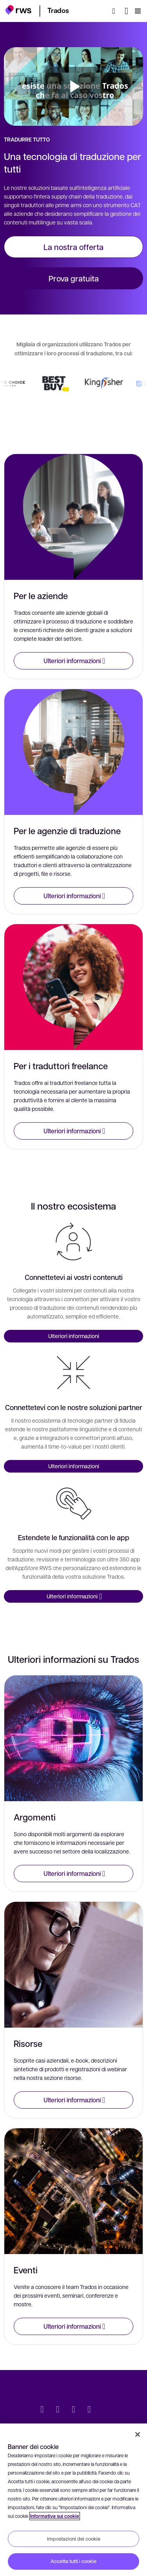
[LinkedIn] (58, 2410)
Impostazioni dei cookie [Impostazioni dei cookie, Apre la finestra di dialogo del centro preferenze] (73, 2538)
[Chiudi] (137, 2434)
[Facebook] (73, 2410)
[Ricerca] (116, 11)
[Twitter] (42, 2410)
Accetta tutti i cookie (73, 2561)
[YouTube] (89, 2410)
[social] (105, 2410)
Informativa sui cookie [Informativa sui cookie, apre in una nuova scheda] (54, 2516)
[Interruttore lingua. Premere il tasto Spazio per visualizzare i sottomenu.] (126, 11)
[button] (18, 9)
